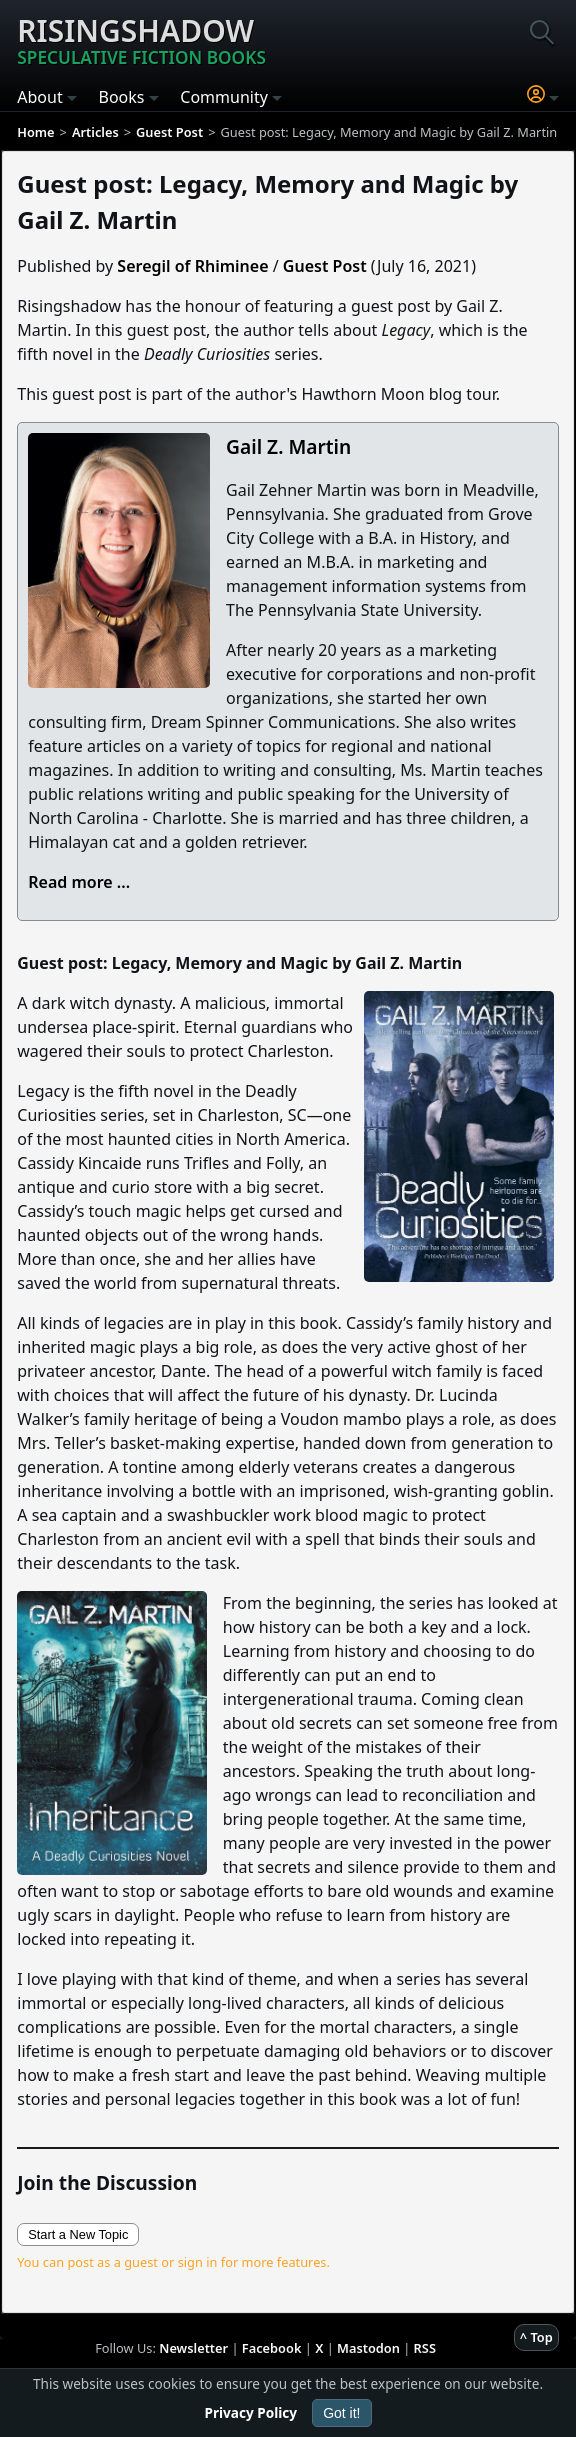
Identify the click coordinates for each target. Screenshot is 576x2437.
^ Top (536, 2337)
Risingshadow (141, 40)
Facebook (272, 2348)
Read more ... (79, 882)
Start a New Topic (78, 2234)
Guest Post (325, 266)
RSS (425, 2348)
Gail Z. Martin (288, 446)
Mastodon (368, 2348)
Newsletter (193, 2348)
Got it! (341, 2413)
